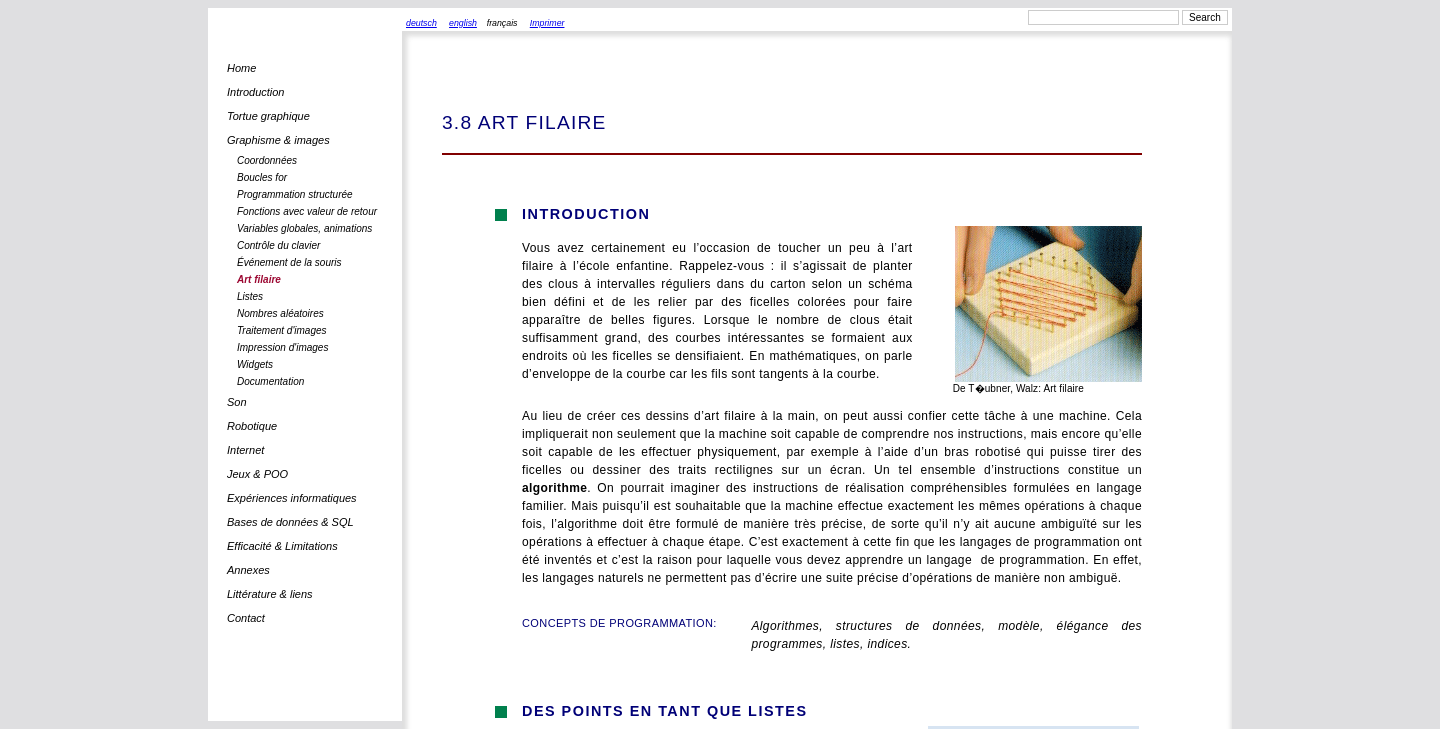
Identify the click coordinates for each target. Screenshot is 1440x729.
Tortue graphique (268, 116)
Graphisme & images (278, 140)
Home (241, 68)
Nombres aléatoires (280, 313)
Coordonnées (267, 160)
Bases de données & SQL (290, 522)
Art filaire (259, 279)
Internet (245, 450)
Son (237, 402)
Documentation (270, 381)
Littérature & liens (270, 594)
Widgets (255, 364)
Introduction (255, 92)
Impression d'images (282, 347)
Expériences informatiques (292, 498)
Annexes (248, 570)
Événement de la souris (289, 262)
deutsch (421, 23)
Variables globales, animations (304, 228)
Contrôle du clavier (278, 245)
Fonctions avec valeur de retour (307, 211)
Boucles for (262, 177)
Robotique (252, 426)
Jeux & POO (257, 474)
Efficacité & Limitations (282, 546)
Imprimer (547, 23)
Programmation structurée (295, 194)
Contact (246, 618)
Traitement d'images (282, 330)
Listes (250, 296)
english (463, 23)
